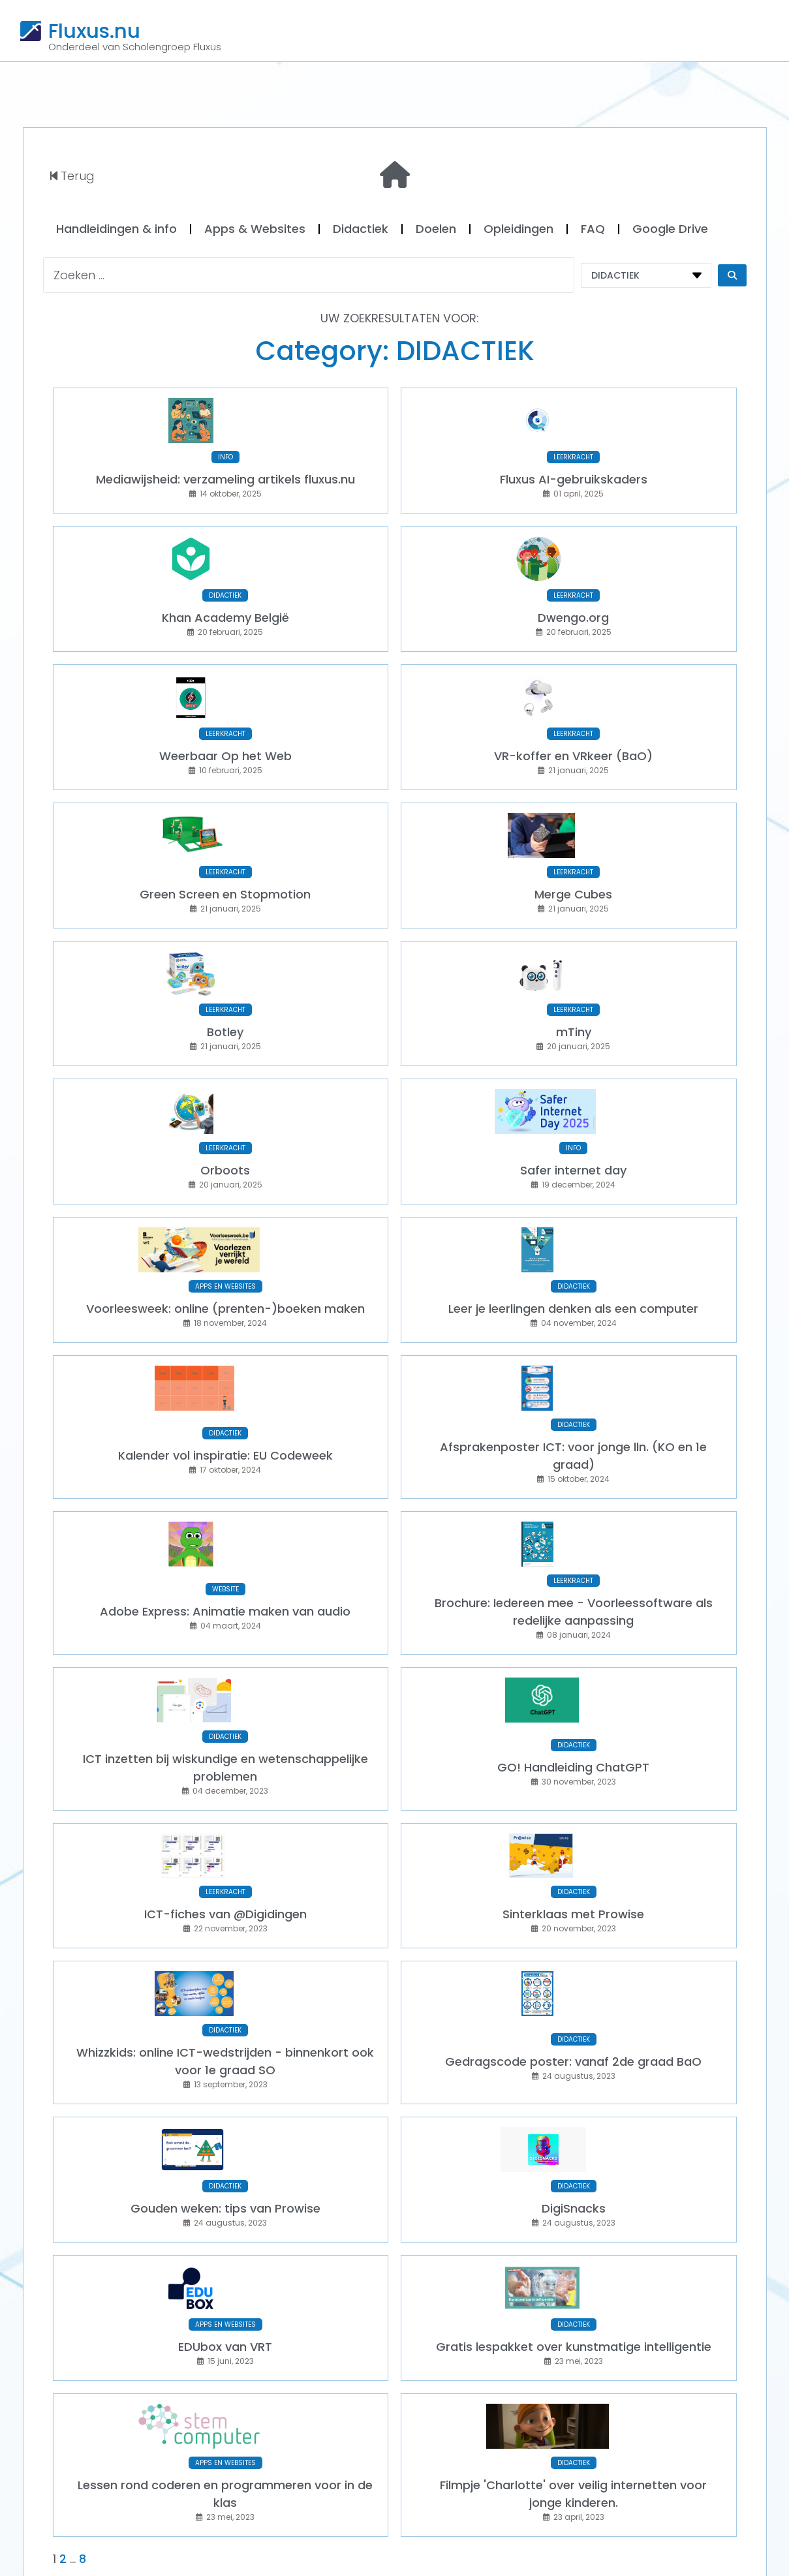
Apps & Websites (254, 229)
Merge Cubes (573, 871)
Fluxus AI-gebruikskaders (573, 473)
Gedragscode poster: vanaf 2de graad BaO (573, 1992)
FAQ (593, 229)
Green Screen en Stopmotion (225, 871)
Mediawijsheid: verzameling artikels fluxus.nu (225, 473)
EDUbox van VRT (225, 2266)
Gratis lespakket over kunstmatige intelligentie (573, 2266)
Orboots (225, 1135)
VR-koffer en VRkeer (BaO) (573, 738)
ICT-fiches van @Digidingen (225, 1851)
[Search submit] (732, 275)
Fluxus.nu (94, 30)
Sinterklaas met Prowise (573, 1851)
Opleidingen (518, 229)
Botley (225, 1003)
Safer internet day (573, 1135)
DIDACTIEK (225, 584)
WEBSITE (225, 1537)
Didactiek (360, 229)
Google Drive (670, 229)
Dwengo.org (573, 606)
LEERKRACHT (573, 451)
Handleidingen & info (116, 229)
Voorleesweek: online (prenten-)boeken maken (225, 1268)
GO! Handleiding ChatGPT (573, 1710)
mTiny (573, 1003)
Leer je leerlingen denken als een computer (573, 1268)
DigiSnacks (574, 2133)
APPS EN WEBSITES (225, 1246)
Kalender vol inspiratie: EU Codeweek (225, 1410)
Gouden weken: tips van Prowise (225, 2133)
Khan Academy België (225, 606)
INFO (225, 451)
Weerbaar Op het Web (225, 738)
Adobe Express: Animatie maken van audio (225, 1560)
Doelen (436, 229)
